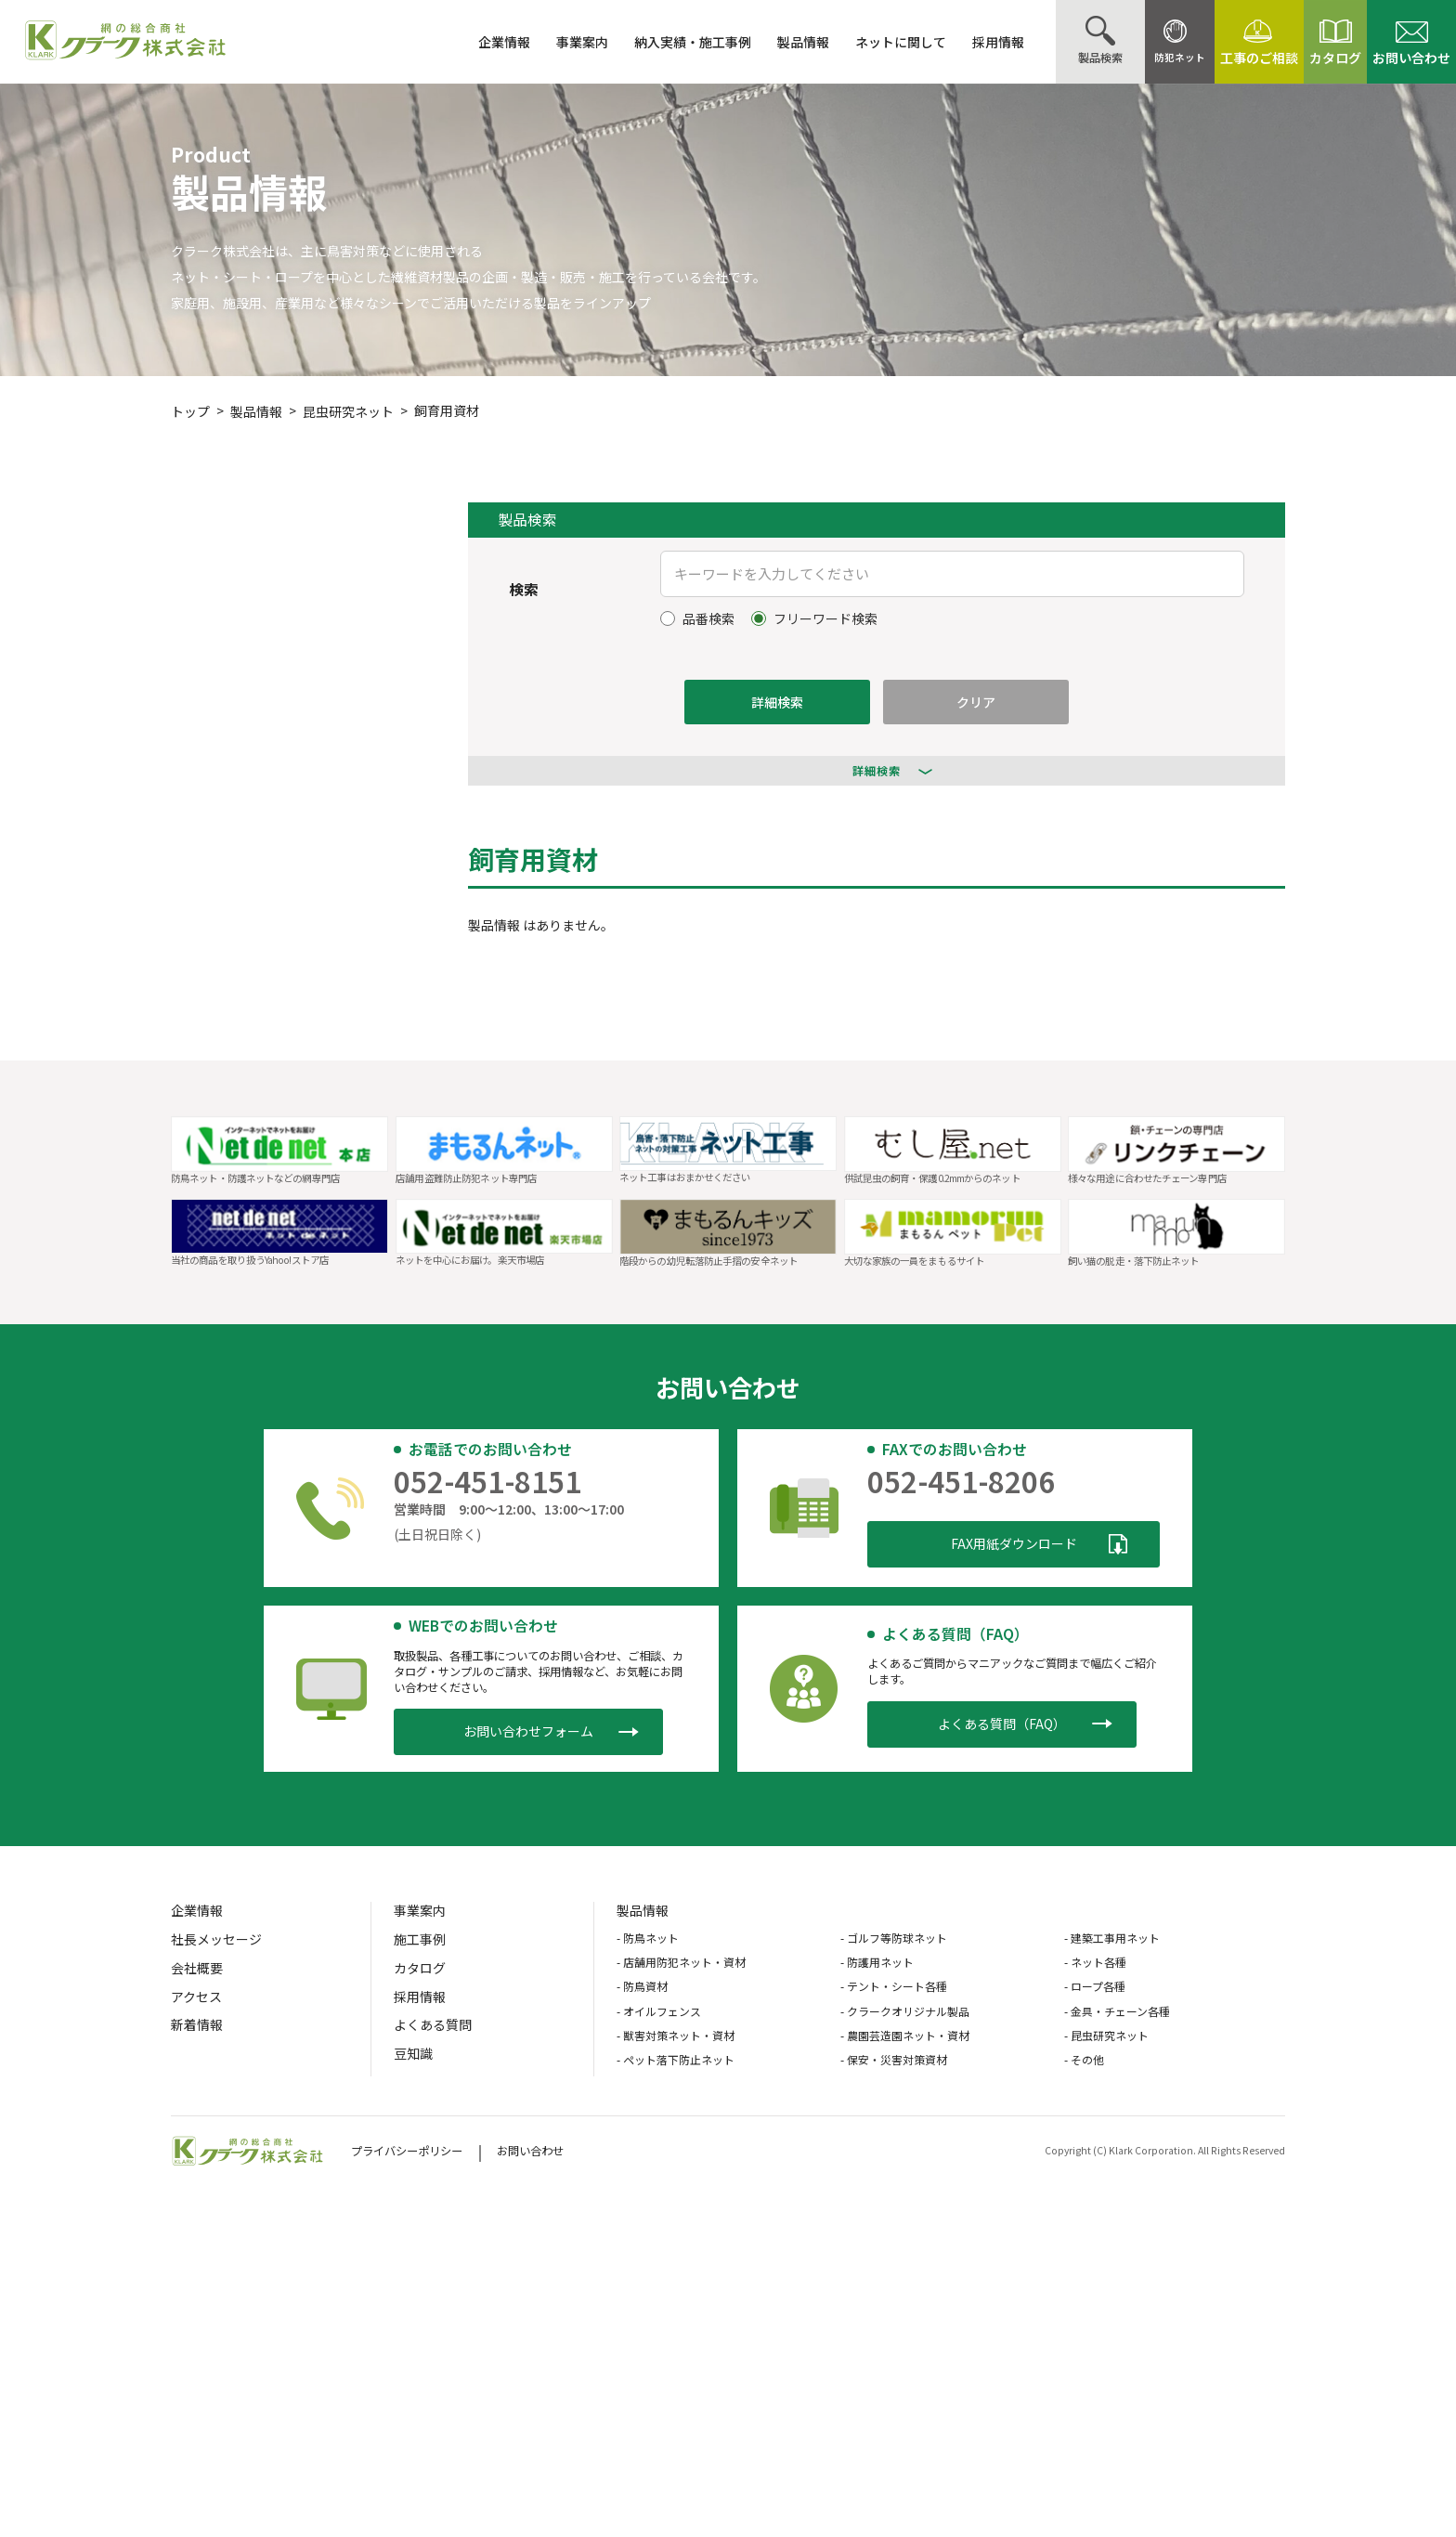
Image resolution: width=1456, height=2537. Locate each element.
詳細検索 (777, 702)
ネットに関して (855, 42)
